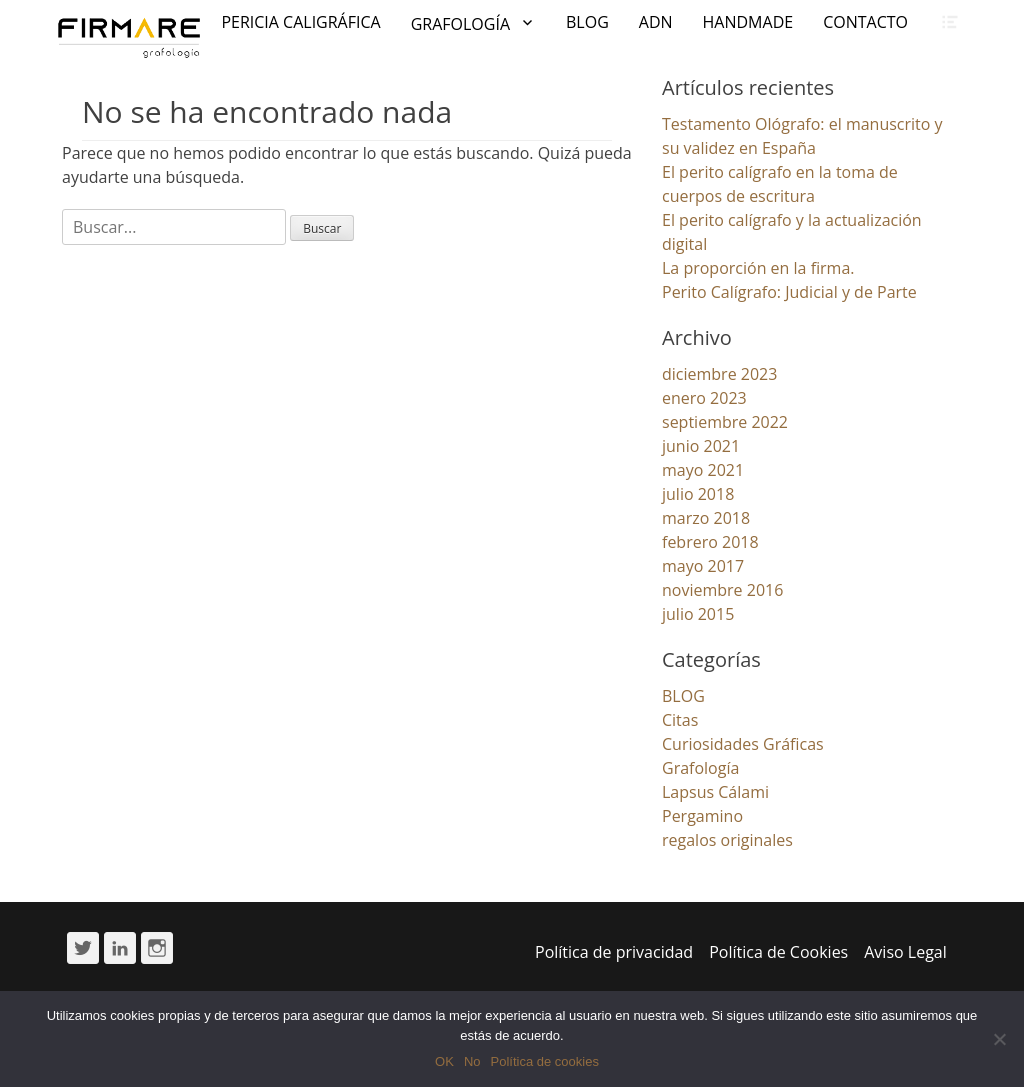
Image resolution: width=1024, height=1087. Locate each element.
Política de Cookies (778, 952)
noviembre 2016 (722, 590)
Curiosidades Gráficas (743, 744)
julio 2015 (698, 614)
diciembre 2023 (719, 374)
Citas (680, 720)
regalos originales (727, 840)
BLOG (587, 22)
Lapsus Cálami (715, 792)
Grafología (700, 768)
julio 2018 (698, 494)
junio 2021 (701, 446)
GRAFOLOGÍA (460, 24)
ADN (656, 22)
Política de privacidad (614, 952)
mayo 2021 (703, 470)
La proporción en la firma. (758, 268)
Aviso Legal (905, 952)
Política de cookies (545, 1061)
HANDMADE (748, 22)
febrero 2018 (710, 542)
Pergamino (702, 816)
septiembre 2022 (725, 422)
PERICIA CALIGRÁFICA (300, 22)
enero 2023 (704, 398)
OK (444, 1061)
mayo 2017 (703, 566)
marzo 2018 (706, 518)
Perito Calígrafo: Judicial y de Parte (789, 292)
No (472, 1061)
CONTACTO (865, 22)
